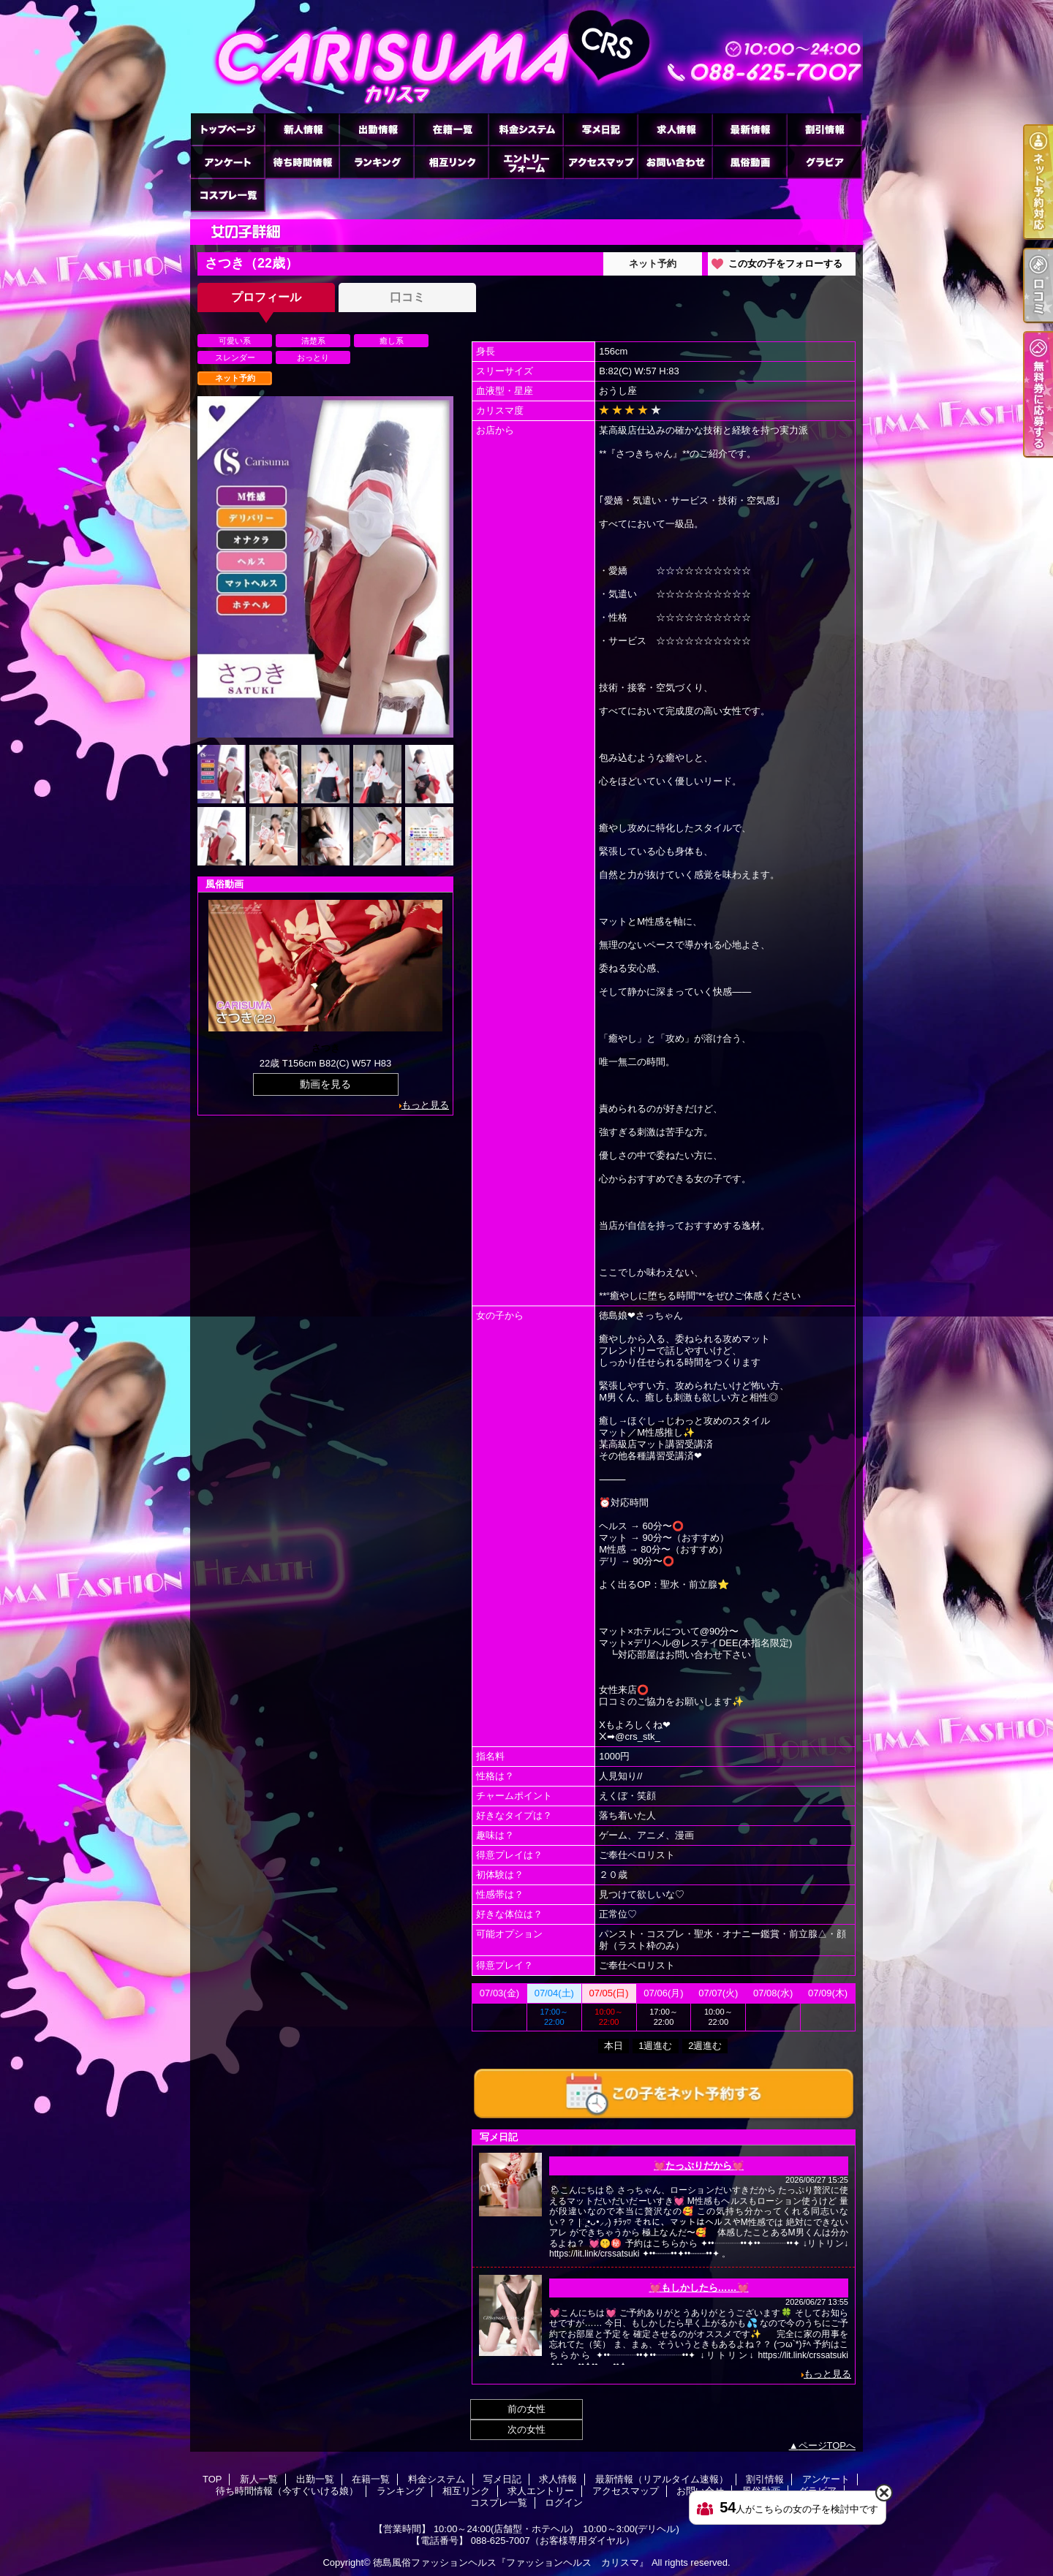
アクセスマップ (600, 162)
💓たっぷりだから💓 (699, 2165)
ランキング (376, 162)
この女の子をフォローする (785, 263)
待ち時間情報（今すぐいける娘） (302, 162)
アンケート (227, 162)
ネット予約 (652, 263)
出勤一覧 (376, 129)
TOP (227, 129)
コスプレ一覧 (227, 195)
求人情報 (675, 129)
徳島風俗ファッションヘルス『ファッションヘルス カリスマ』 (511, 2562)
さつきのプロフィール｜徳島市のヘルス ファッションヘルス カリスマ (526, 56)
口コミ (407, 297)
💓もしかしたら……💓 (699, 2287)
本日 (613, 2045)
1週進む (655, 2045)
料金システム (525, 129)
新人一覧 (302, 129)
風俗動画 (749, 162)
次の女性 (526, 2429)
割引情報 (824, 129)
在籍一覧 (451, 129)
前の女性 (526, 2408)
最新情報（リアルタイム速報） (749, 129)
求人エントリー (525, 162)
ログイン (564, 2502)
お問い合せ (675, 162)
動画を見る (325, 1084)
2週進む (705, 2045)
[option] (325, 567)
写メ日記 (600, 129)
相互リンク (451, 162)
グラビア (824, 162)
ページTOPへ (827, 2445)
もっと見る (425, 1104)
